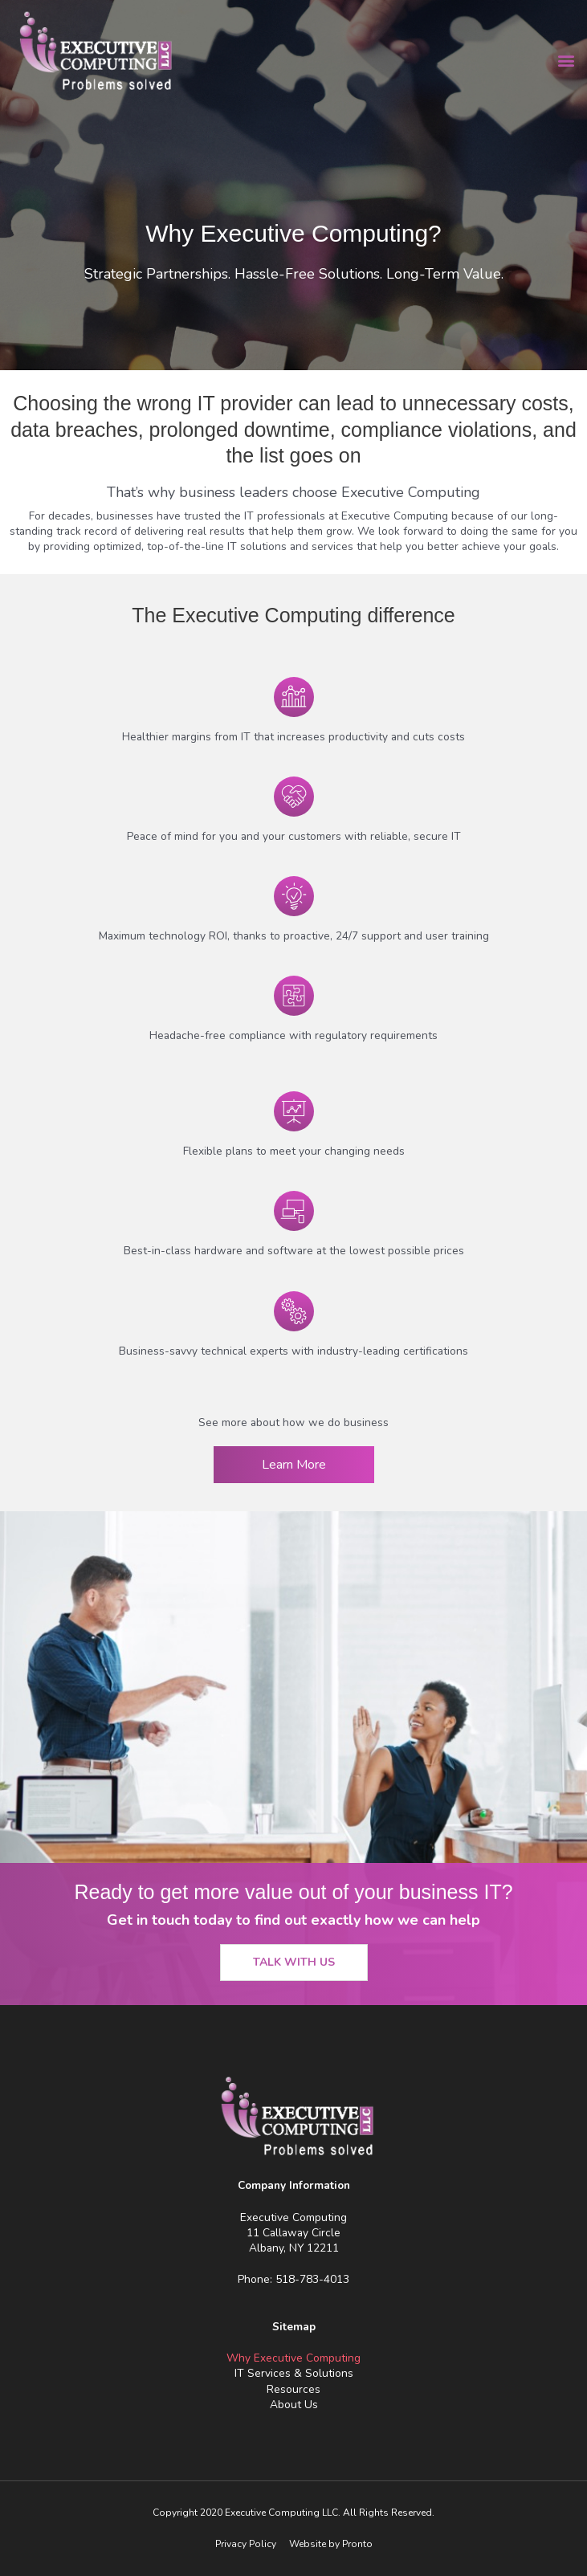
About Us (294, 2404)
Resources (293, 2389)
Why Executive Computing (293, 2358)
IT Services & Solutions (293, 2373)
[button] (565, 60)
